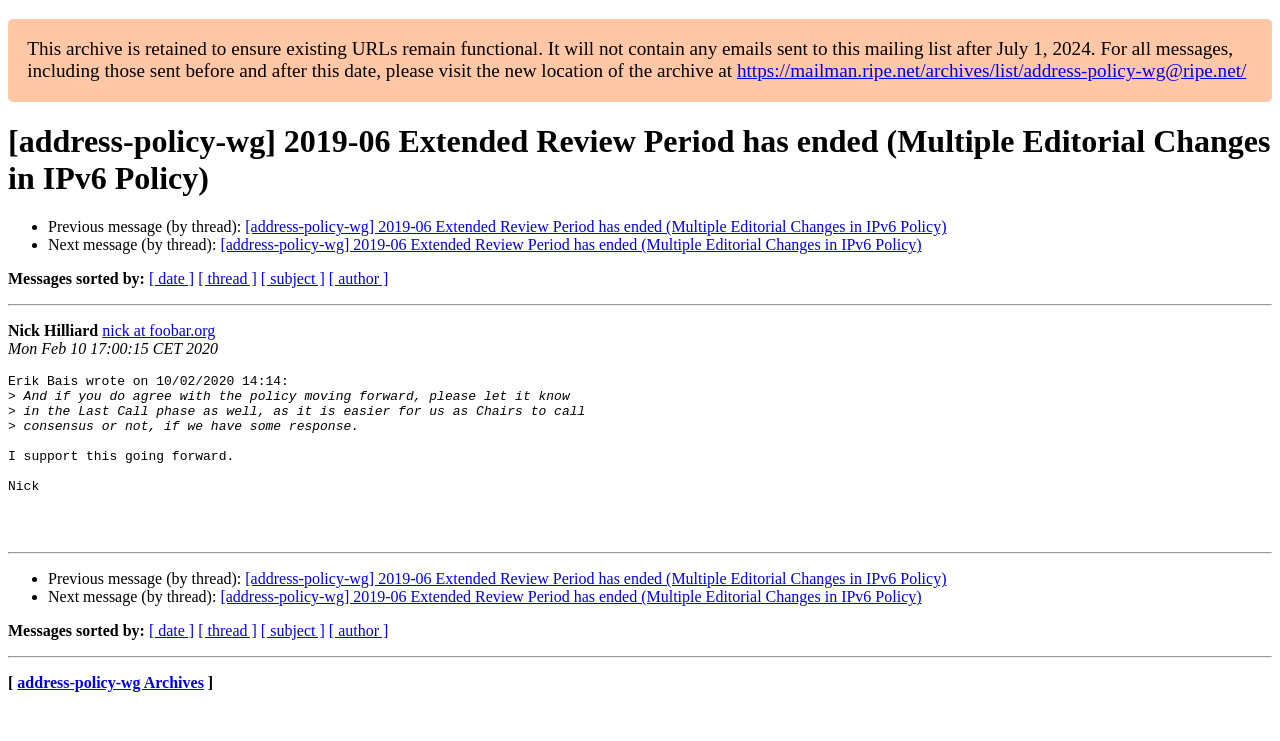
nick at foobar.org (158, 330)
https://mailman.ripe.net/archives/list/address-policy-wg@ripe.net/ (992, 70)
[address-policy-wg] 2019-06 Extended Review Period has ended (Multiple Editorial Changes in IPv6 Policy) (595, 226)
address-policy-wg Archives (110, 715)
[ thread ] (227, 278)
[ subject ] (293, 278)
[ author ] (359, 278)
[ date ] (171, 278)
